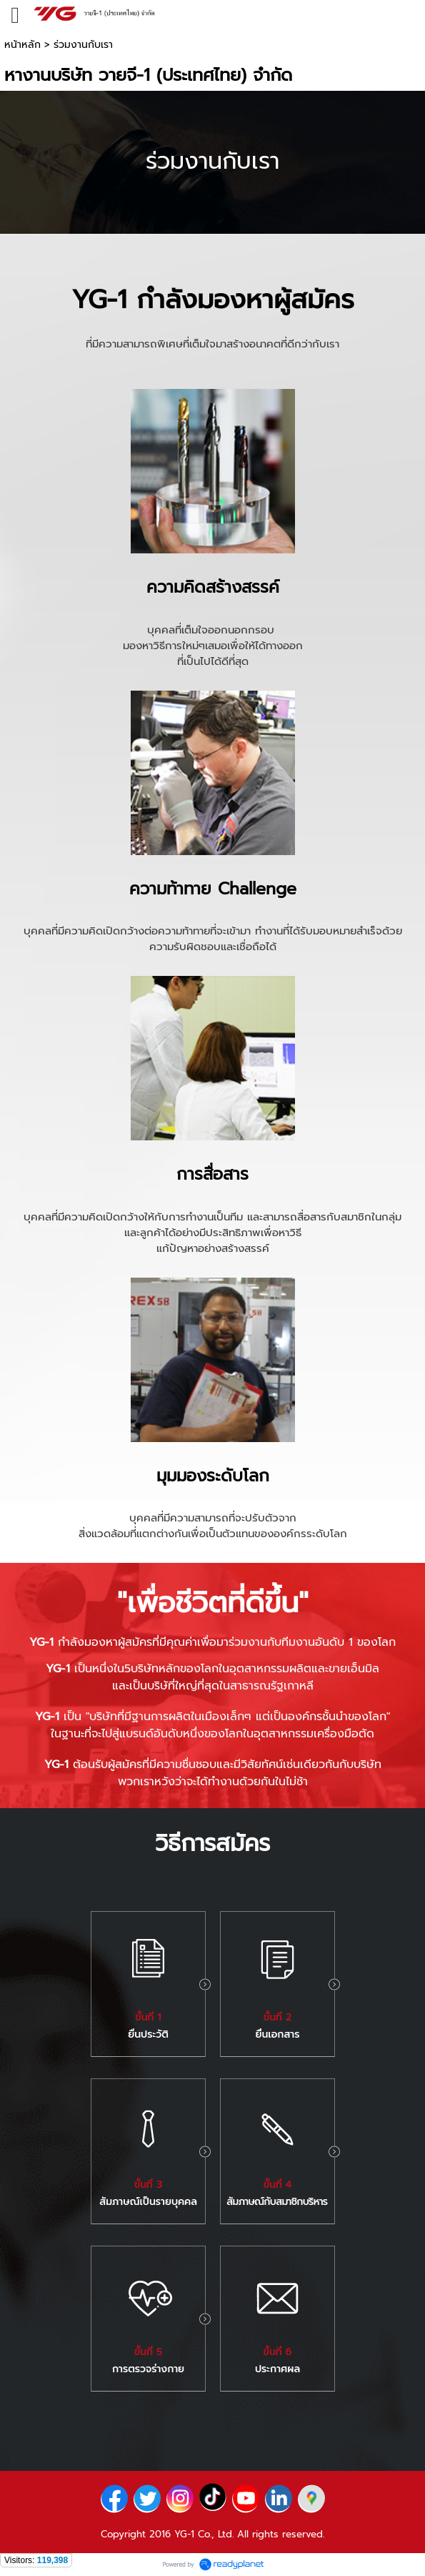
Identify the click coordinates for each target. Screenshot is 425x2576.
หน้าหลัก (22, 44)
